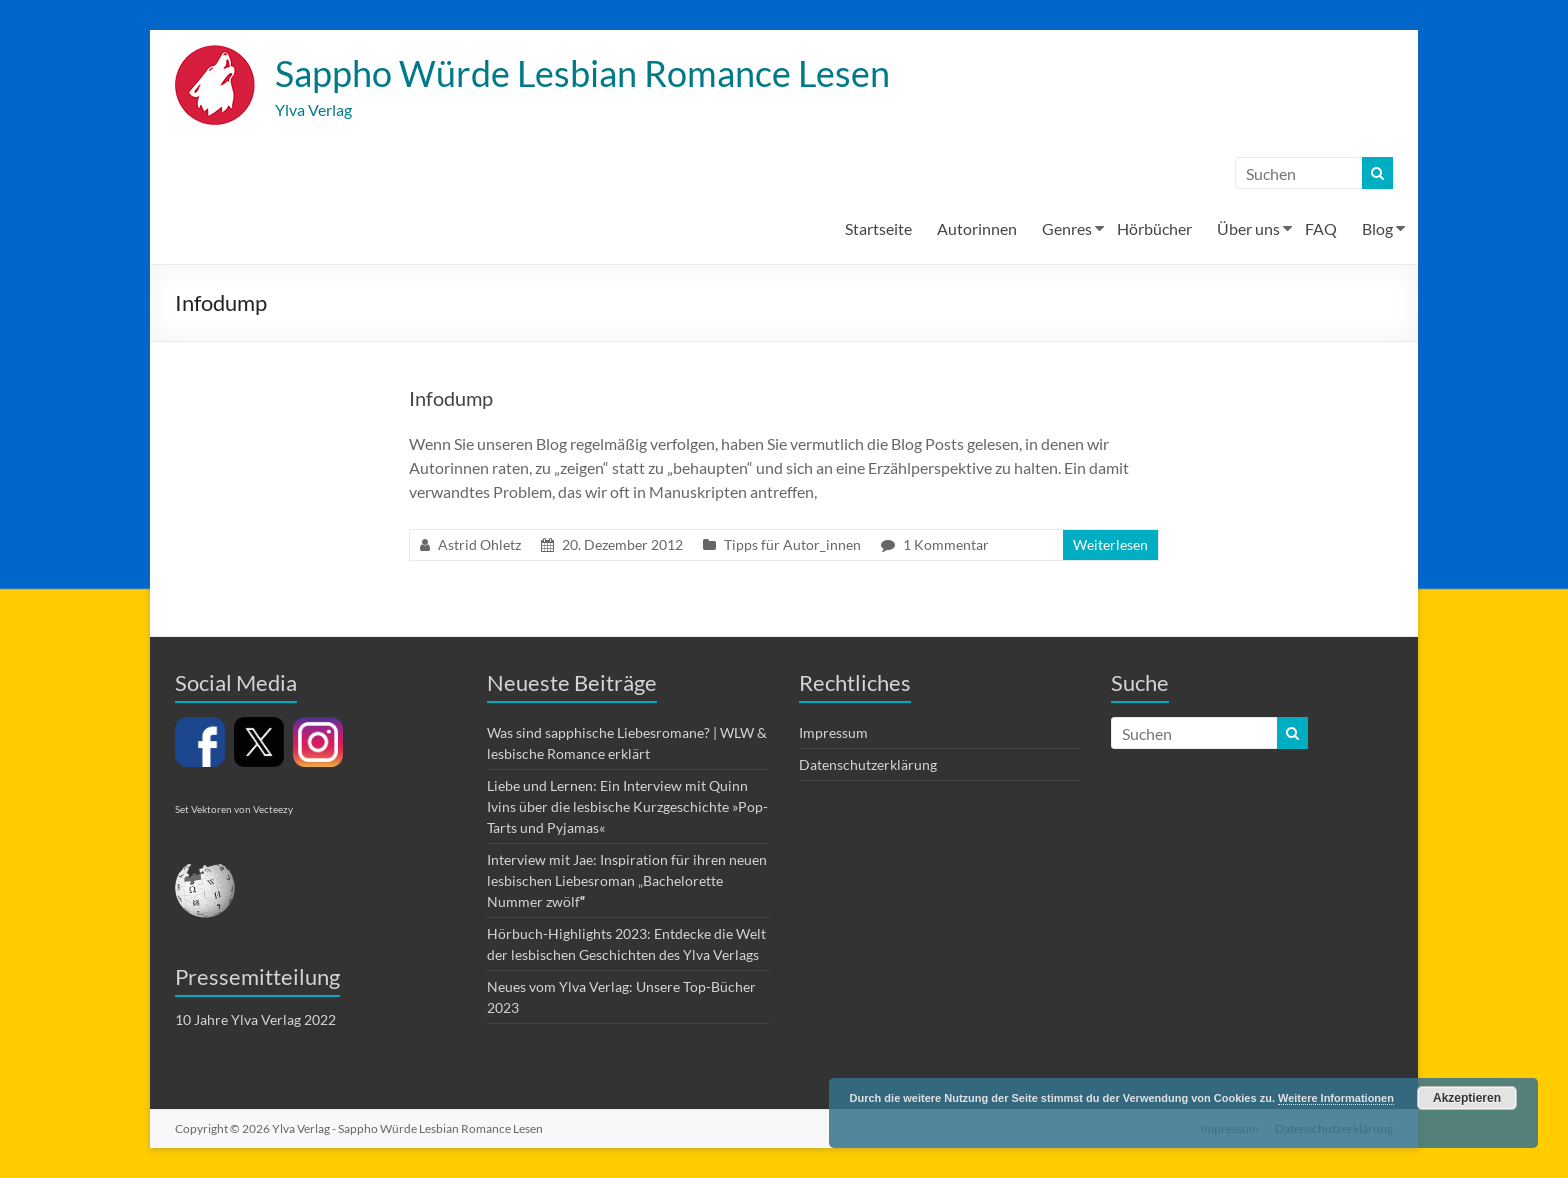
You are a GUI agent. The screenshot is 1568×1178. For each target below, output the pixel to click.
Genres (1067, 228)
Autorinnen (977, 228)
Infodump (451, 398)
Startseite (878, 228)
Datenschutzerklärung (868, 764)
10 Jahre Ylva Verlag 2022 (255, 1019)
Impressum (833, 732)
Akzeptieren (1467, 1098)
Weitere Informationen (1336, 1098)
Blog (1377, 228)
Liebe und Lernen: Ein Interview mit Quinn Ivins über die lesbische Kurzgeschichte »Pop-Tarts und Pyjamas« (627, 806)
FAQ (1321, 228)
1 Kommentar (946, 544)
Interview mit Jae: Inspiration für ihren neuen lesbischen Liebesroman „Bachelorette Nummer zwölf (627, 880)
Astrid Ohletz (479, 544)
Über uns (1248, 228)
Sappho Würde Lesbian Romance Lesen (582, 73)
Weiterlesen (1110, 544)
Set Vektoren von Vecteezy (234, 809)
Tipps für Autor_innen (792, 544)
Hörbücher (1154, 228)
